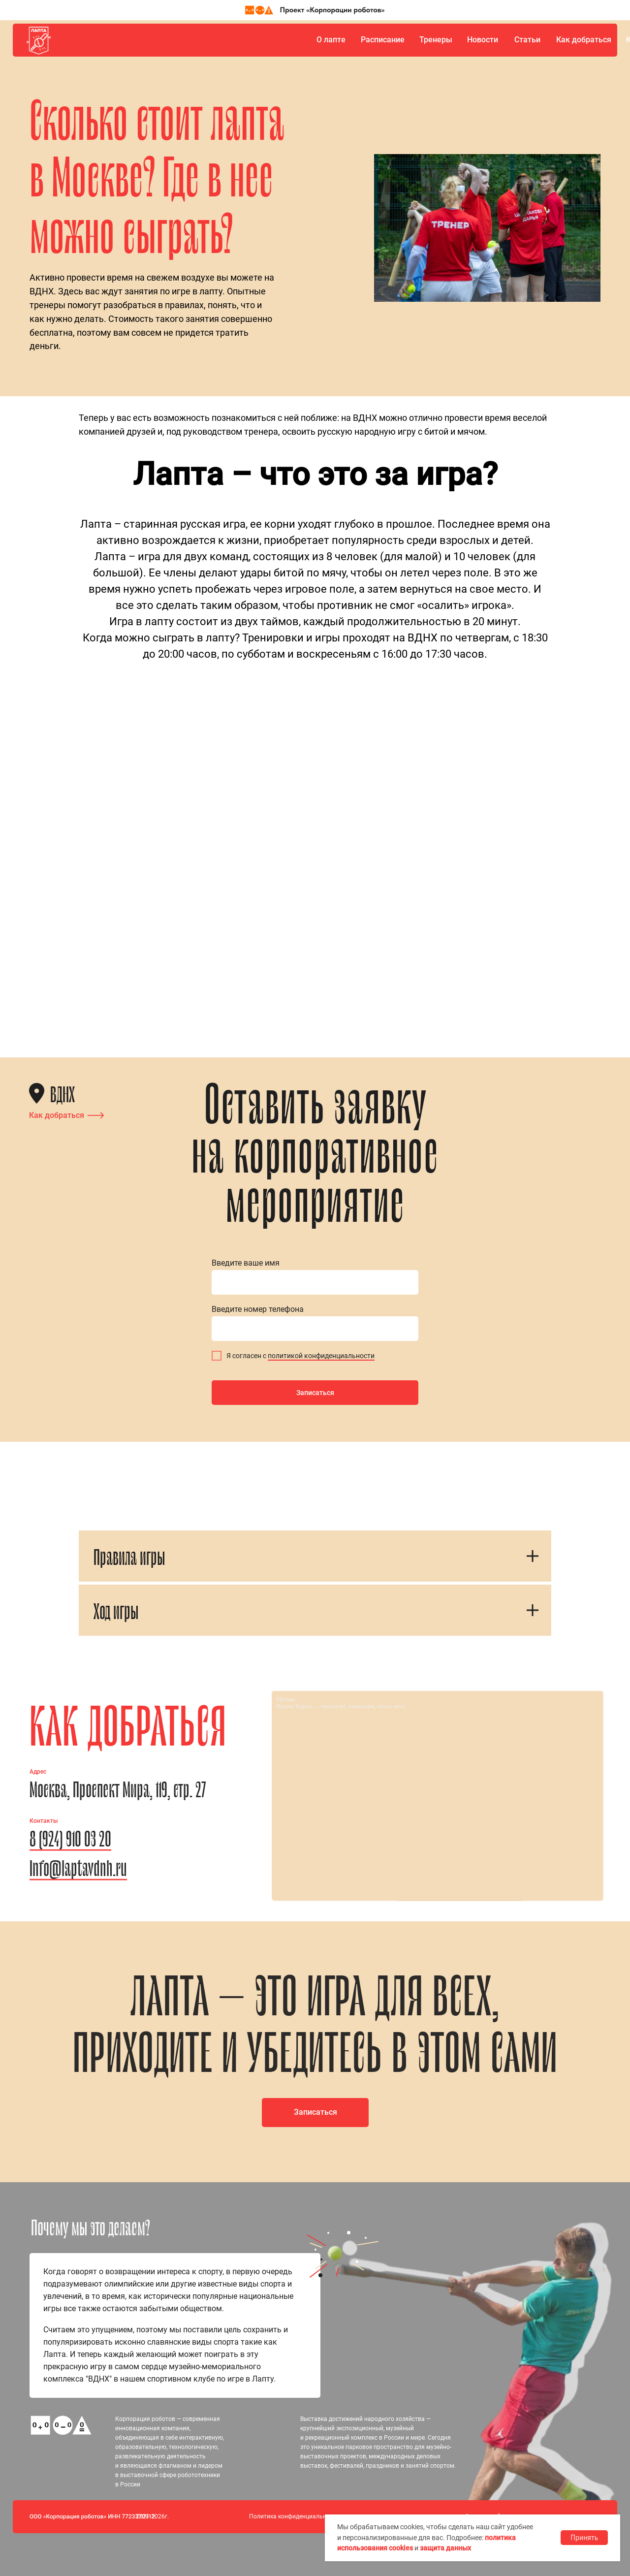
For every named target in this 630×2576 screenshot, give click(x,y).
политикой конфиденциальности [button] (321, 1356)
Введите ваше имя (246, 1263)
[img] (39, 40)
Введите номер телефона (258, 1309)
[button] (315, 2112)
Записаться (315, 1393)
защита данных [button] (445, 2548)
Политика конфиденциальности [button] (294, 2516)
